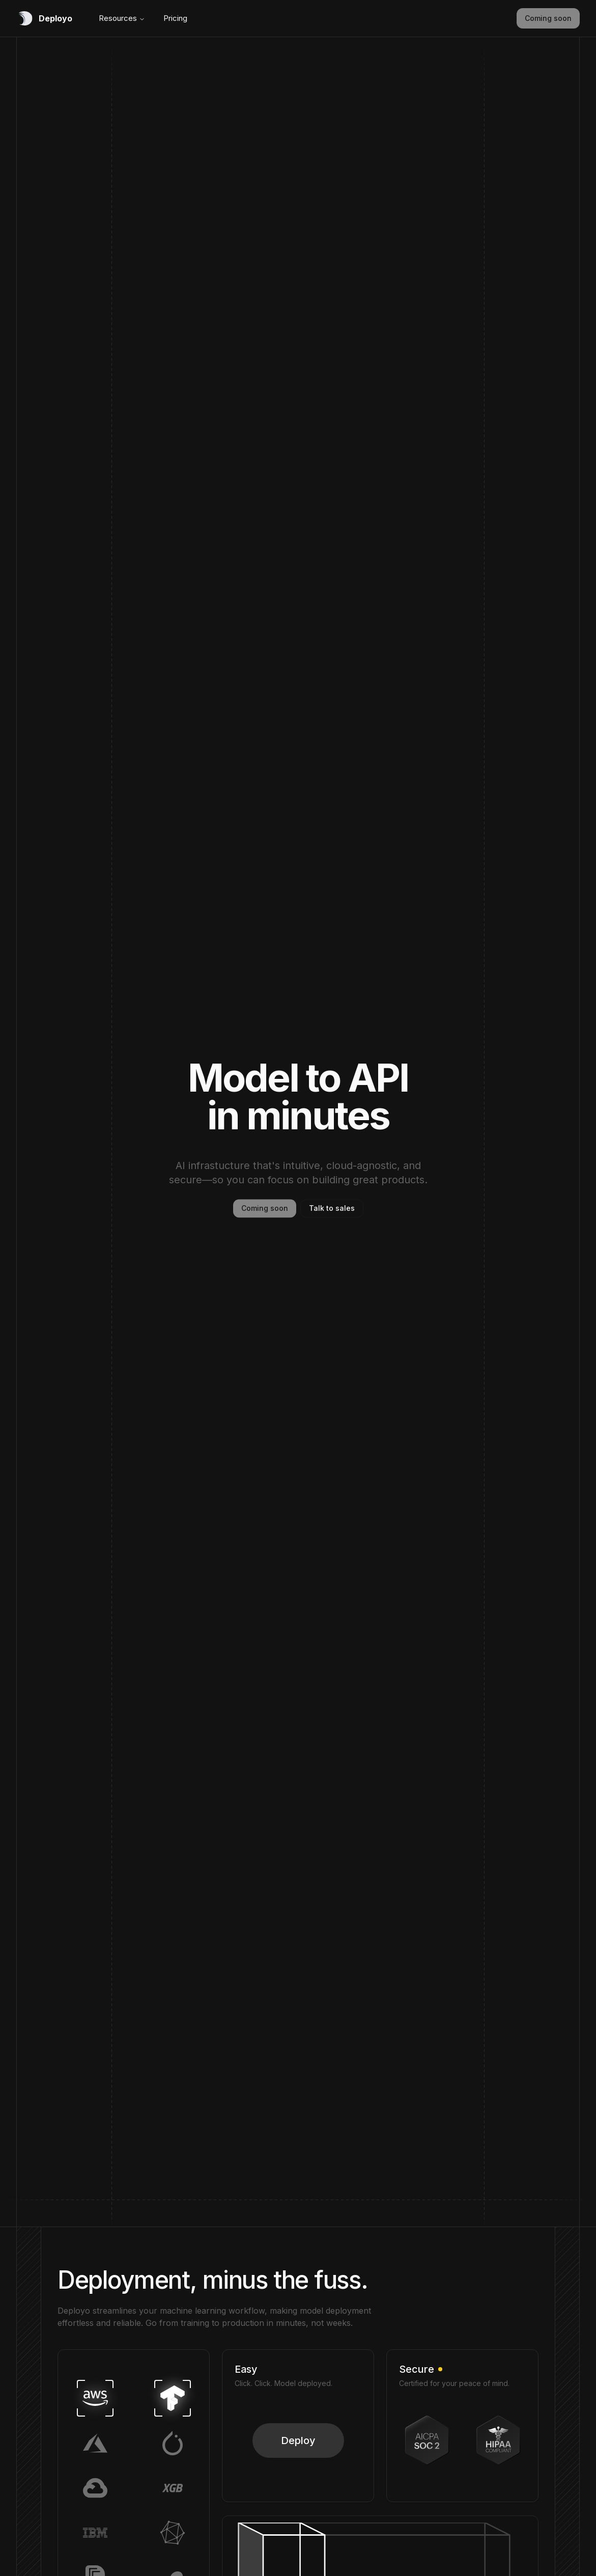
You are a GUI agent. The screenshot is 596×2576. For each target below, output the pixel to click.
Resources (122, 18)
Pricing (175, 18)
